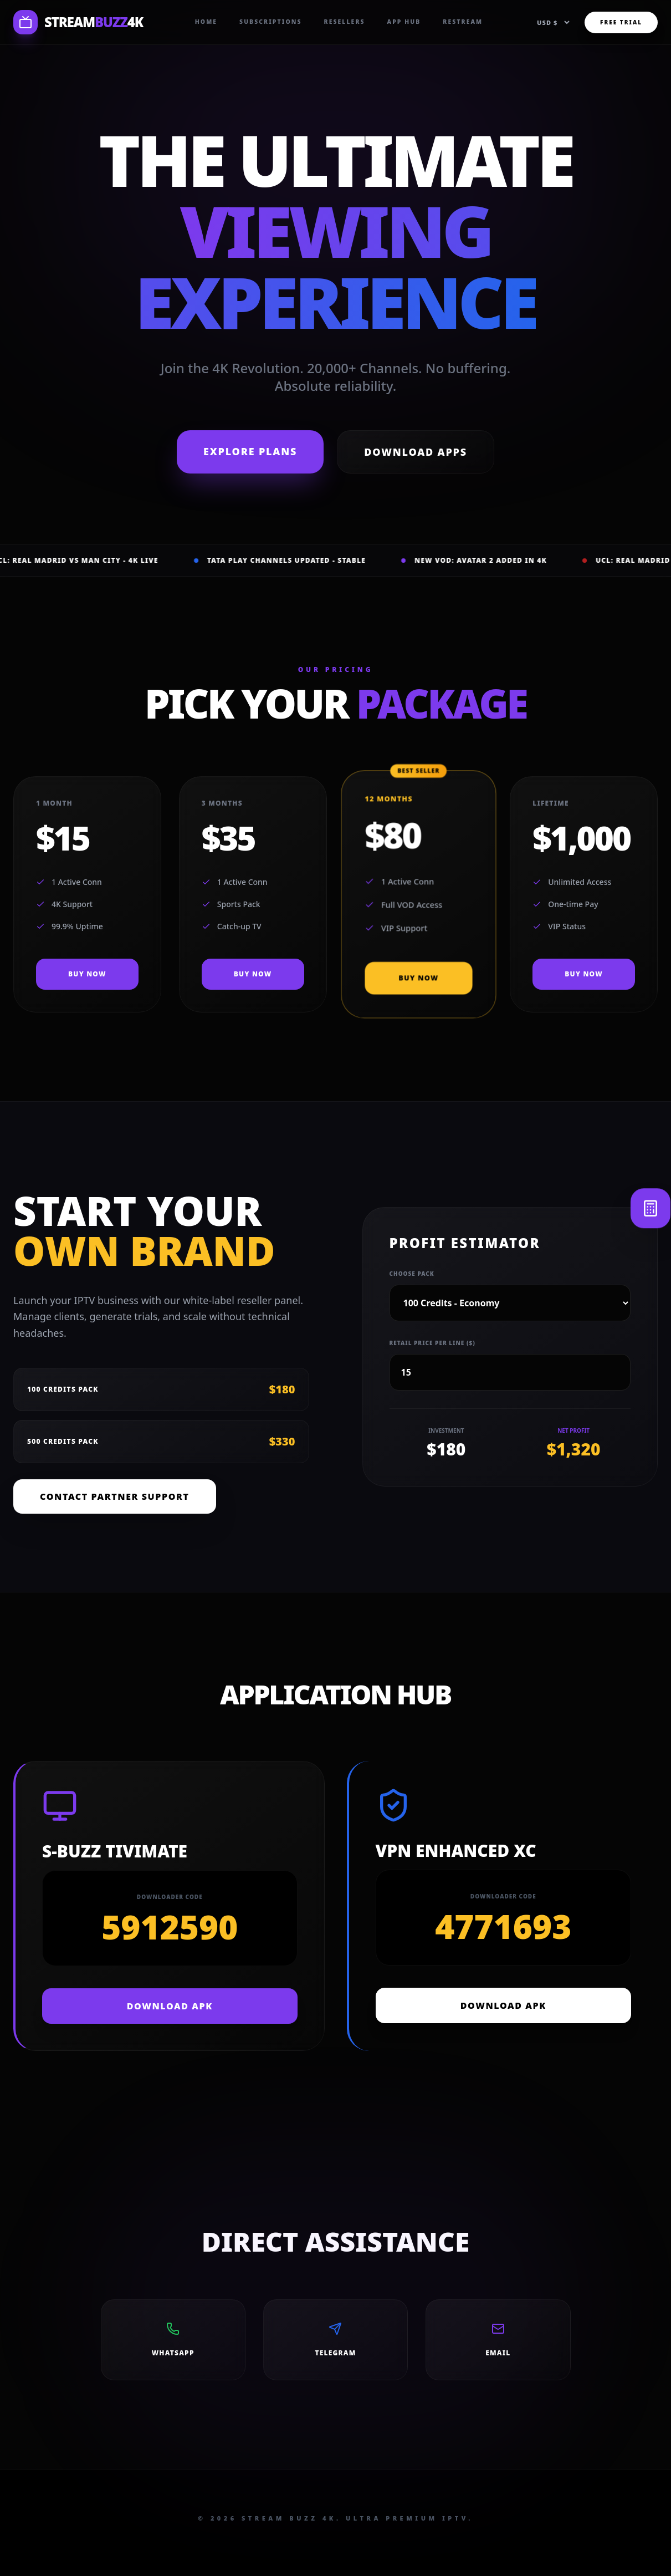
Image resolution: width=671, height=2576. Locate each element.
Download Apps (415, 452)
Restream (463, 22)
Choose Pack (412, 1273)
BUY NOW (87, 974)
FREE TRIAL (621, 22)
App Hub (404, 22)
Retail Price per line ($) (432, 1343)
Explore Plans (250, 451)
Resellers (344, 22)
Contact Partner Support (114, 1496)
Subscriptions (270, 22)
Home (206, 22)
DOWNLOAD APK (170, 2006)
